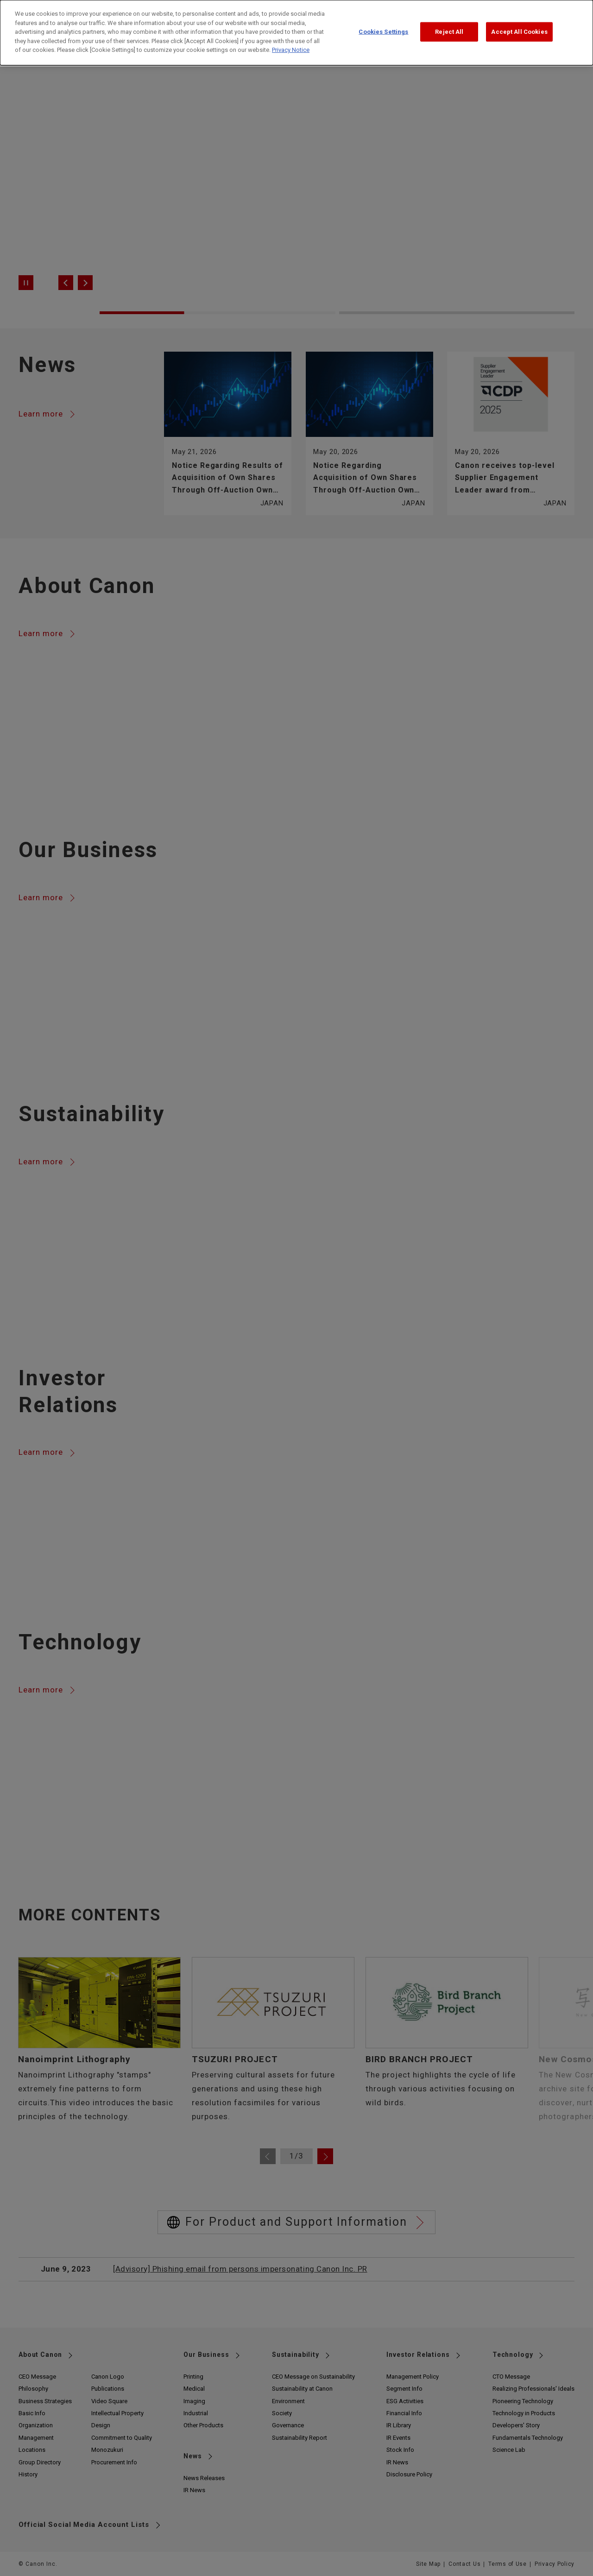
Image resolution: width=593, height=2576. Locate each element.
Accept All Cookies (519, 22)
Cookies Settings (383, 22)
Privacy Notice (290, 40)
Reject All (449, 22)
